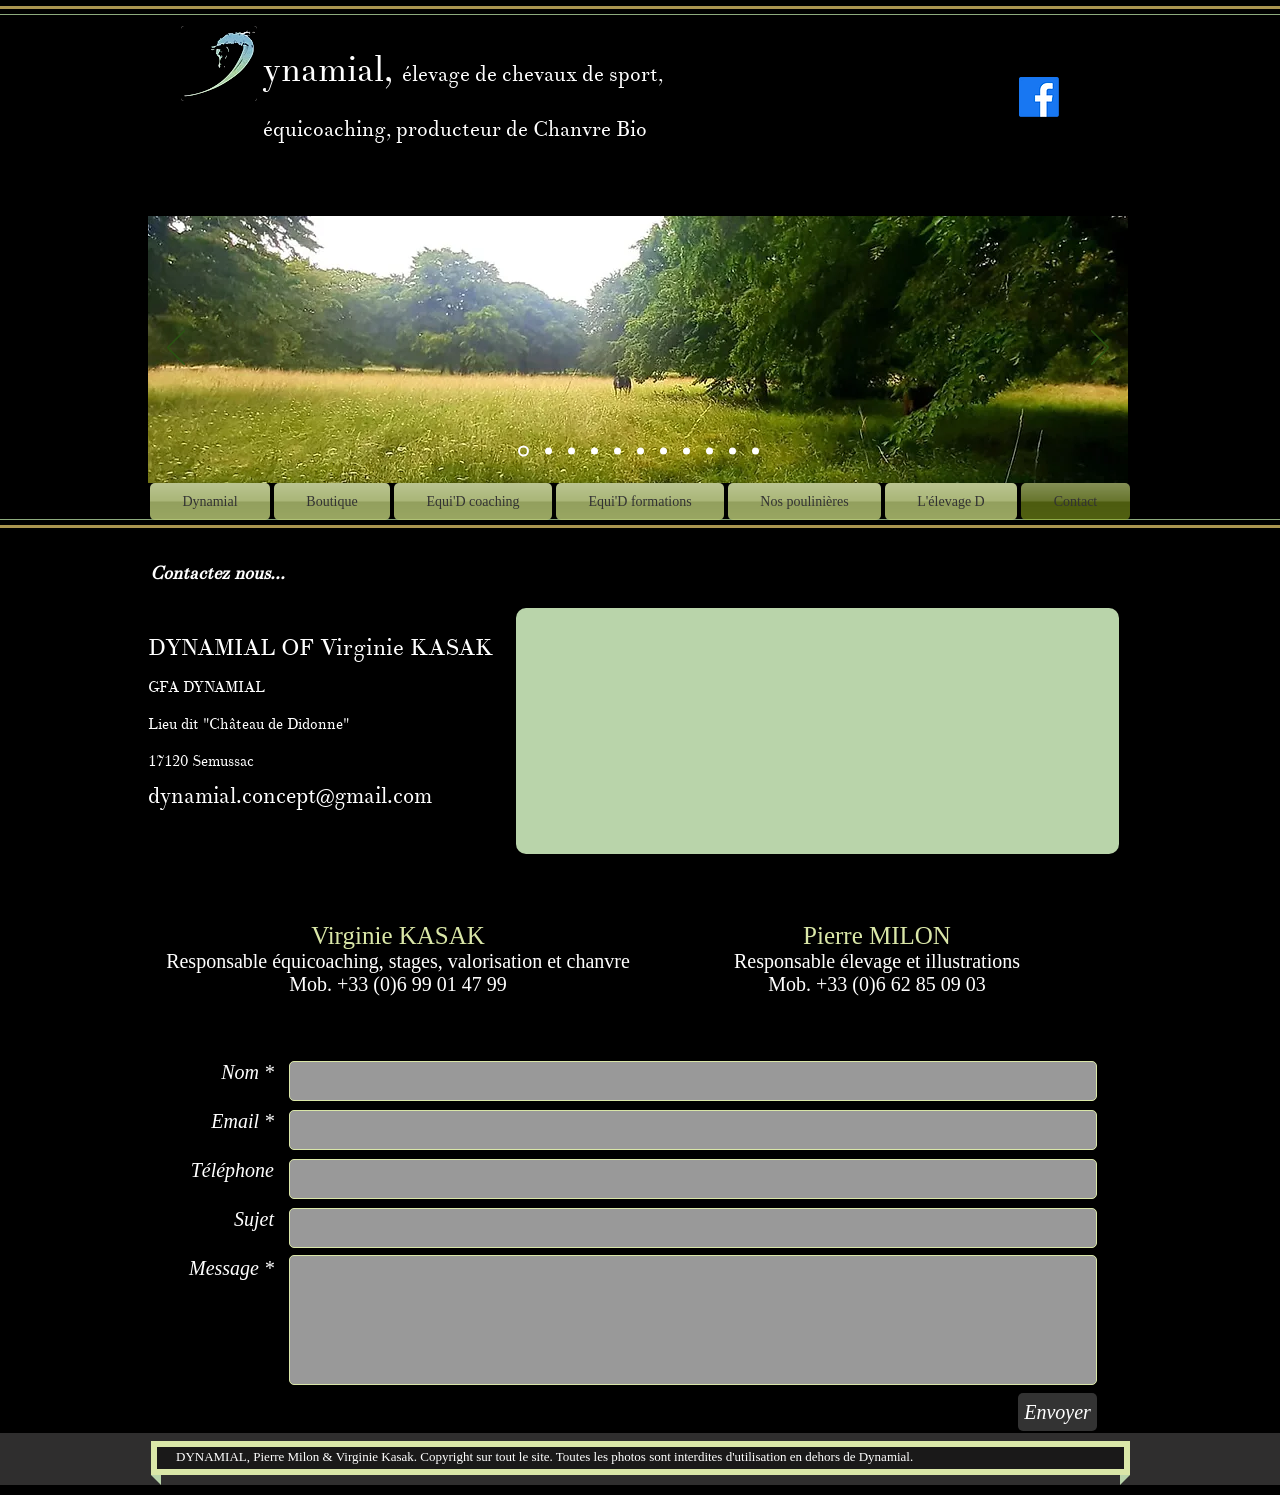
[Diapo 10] (523, 451)
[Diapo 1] (594, 451)
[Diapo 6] (663, 451)
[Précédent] (176, 349)
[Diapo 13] (755, 451)
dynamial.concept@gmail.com (290, 796)
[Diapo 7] (640, 451)
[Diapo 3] (571, 451)
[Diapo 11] (709, 451)
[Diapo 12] (732, 451)
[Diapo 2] (548, 451)
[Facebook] (1039, 97)
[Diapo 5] (617, 451)
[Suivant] (1100, 349)
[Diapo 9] (686, 451)
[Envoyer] (1057, 1412)
